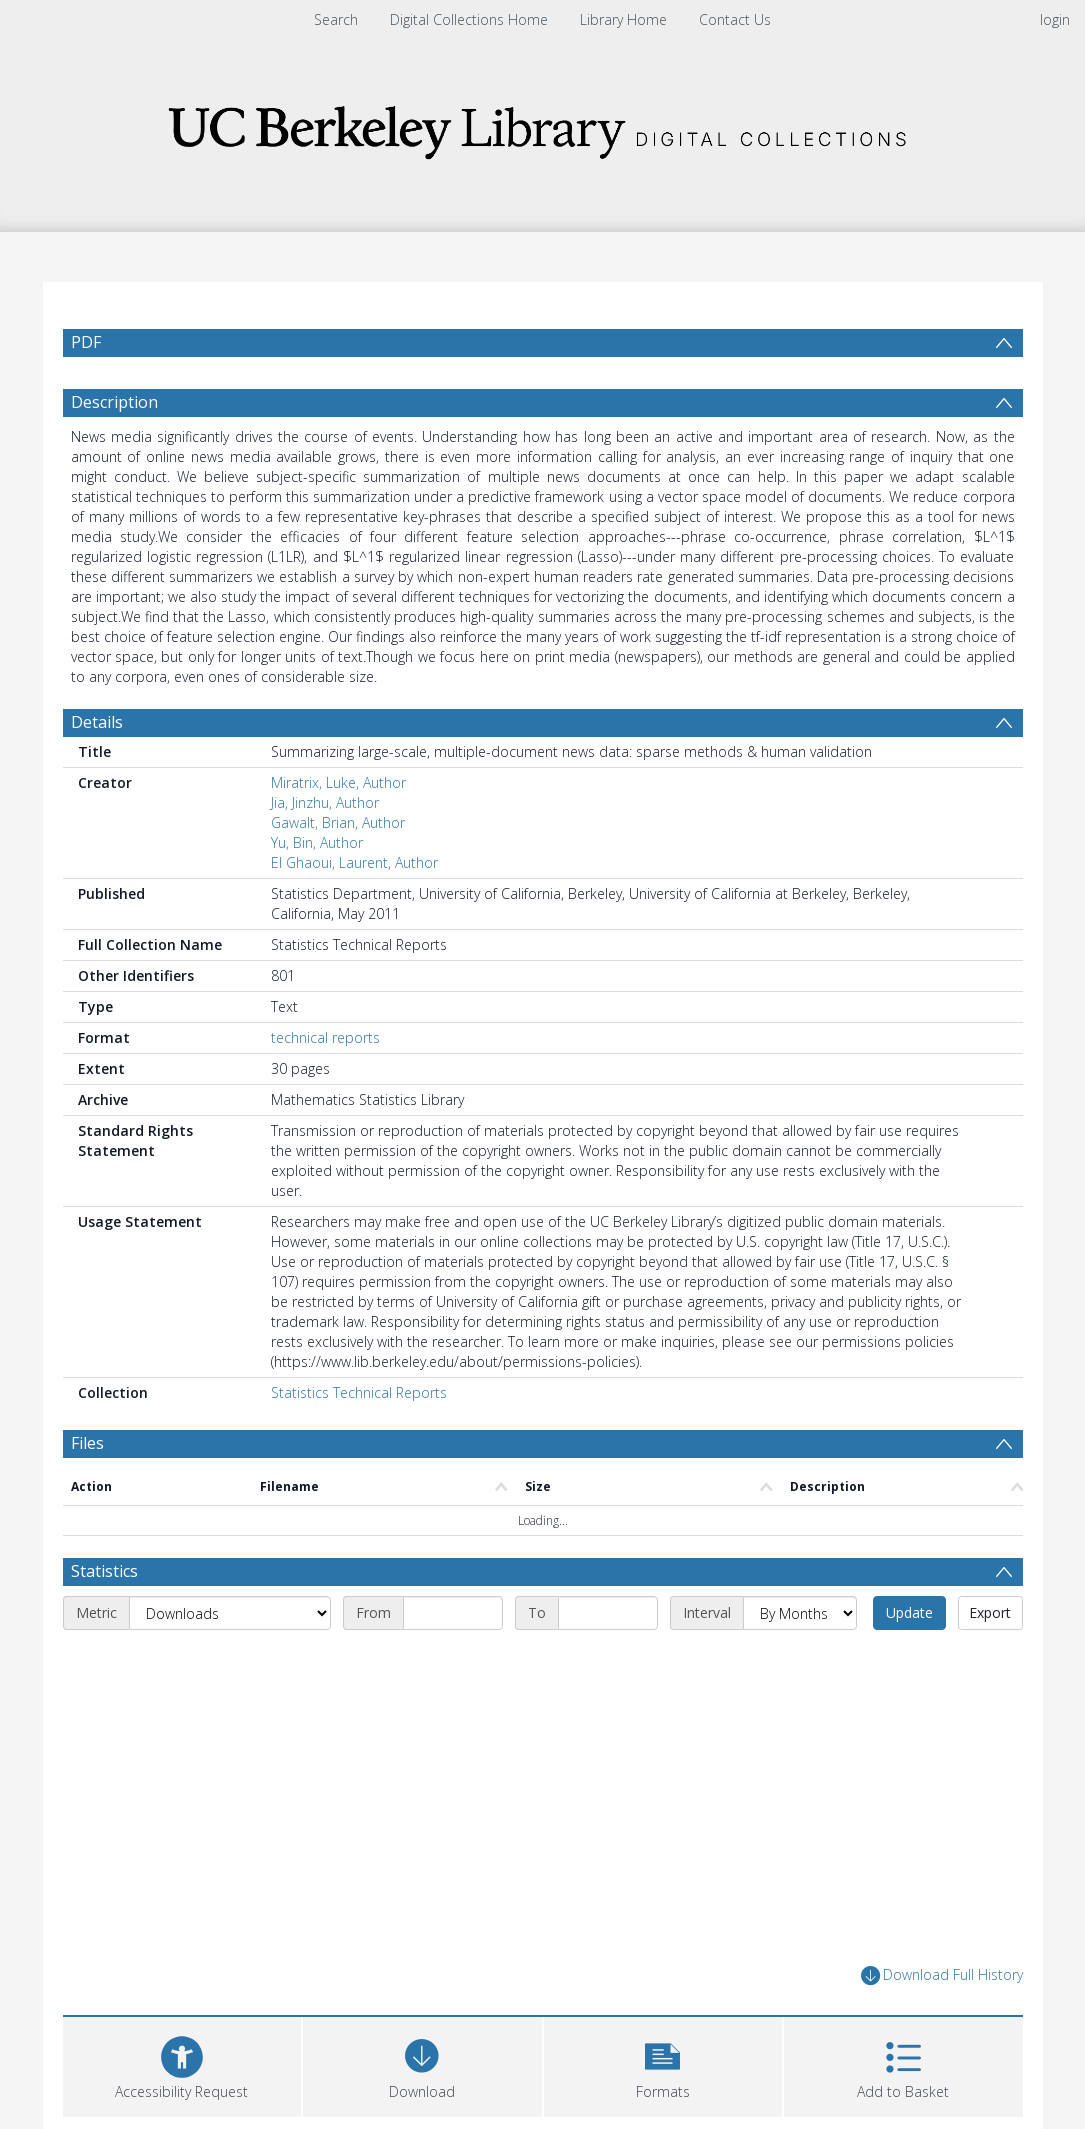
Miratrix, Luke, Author (338, 782)
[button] (663, 2064)
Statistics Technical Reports (359, 1392)
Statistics (104, 1571)
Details (97, 722)
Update (909, 1612)
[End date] (608, 1613)
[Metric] (230, 1613)
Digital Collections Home (469, 19)
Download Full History (942, 1975)
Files (87, 1443)
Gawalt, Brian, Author (338, 822)
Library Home (623, 19)
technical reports (325, 1037)
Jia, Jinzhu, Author (325, 802)
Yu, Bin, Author (317, 842)
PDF (86, 342)
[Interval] (800, 1613)
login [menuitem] (1055, 19)
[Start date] (453, 1613)
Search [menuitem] (336, 19)
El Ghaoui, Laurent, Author (354, 862)
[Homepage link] (543, 126)
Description (114, 402)
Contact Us (735, 19)
